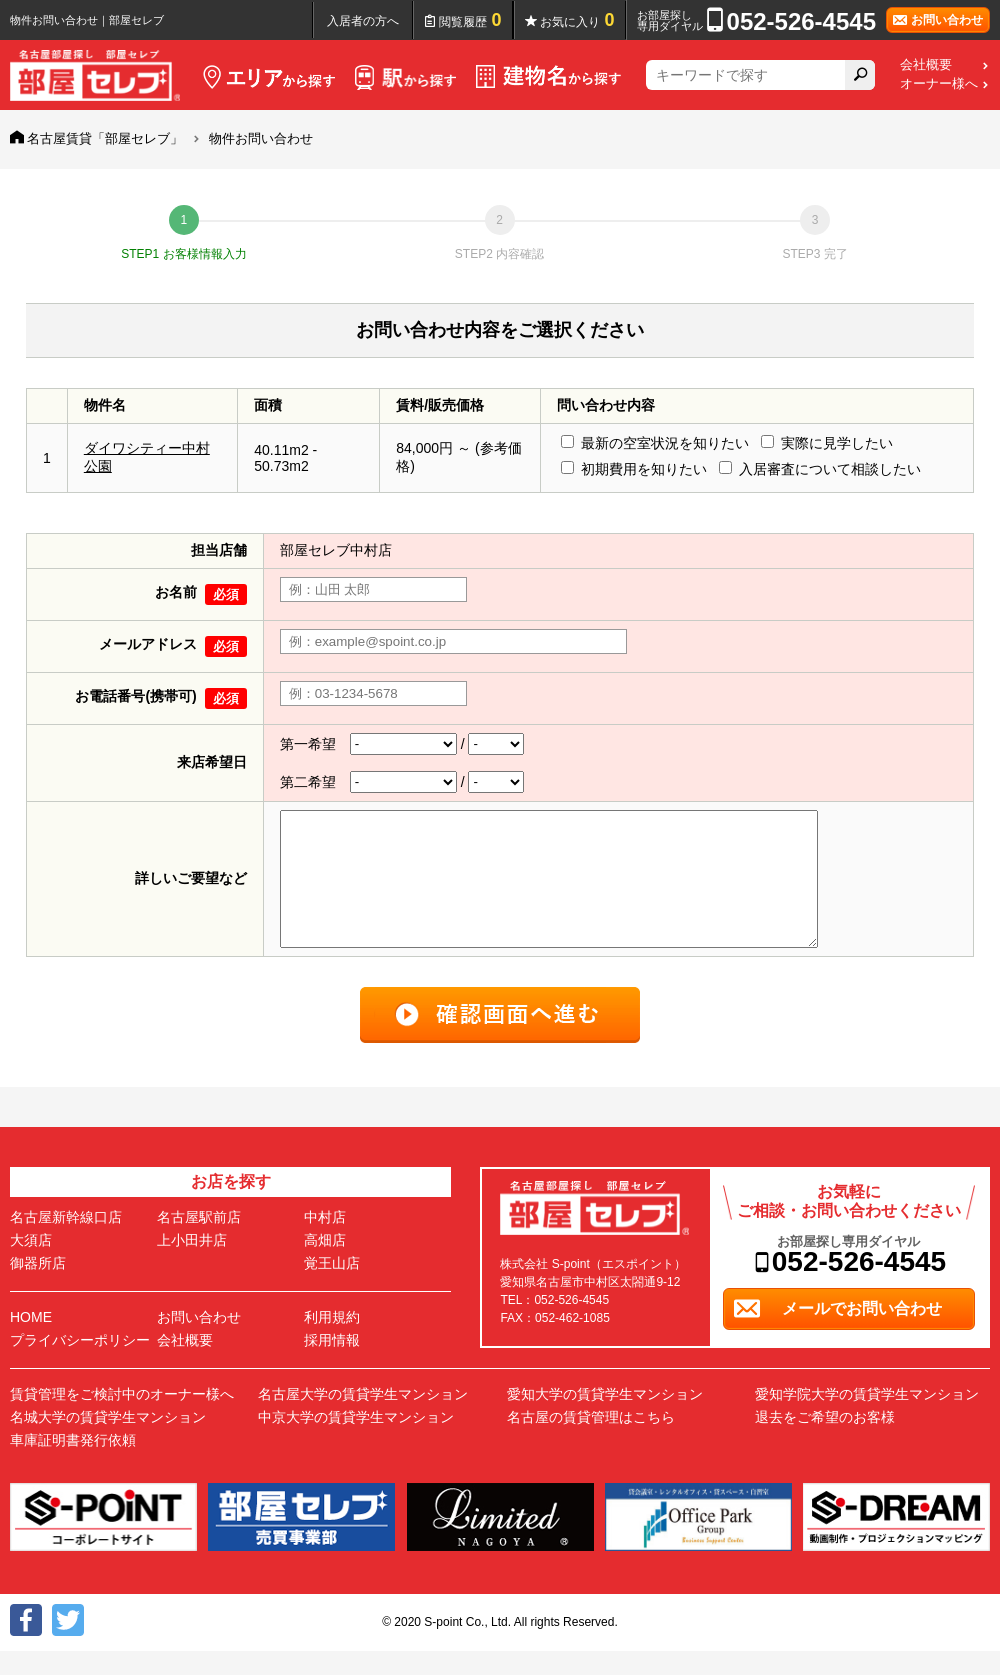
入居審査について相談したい (830, 469)
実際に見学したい (837, 443)
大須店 (31, 1264)
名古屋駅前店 (199, 1241)
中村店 (325, 1241)
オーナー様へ (939, 84)
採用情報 (332, 1364)
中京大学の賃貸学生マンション (356, 1441)
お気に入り (577, 20)
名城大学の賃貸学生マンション (108, 1441)
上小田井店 (192, 1264)
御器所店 (38, 1287)
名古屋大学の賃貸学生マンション (363, 1418)
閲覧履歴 (470, 20)
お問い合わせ (199, 1341)
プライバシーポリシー (80, 1364)
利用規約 (332, 1341)
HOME (31, 1341)
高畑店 (325, 1264)
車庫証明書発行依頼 (73, 1464)
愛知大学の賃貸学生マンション (605, 1418)
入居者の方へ (363, 21)
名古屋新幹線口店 (66, 1241)
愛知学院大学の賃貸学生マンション (867, 1418)
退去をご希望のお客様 (825, 1441)
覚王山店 (332, 1287)
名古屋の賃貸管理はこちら (591, 1441)
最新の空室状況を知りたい (665, 443)
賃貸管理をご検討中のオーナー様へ (122, 1418)
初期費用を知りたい (644, 469)
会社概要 (926, 65)
